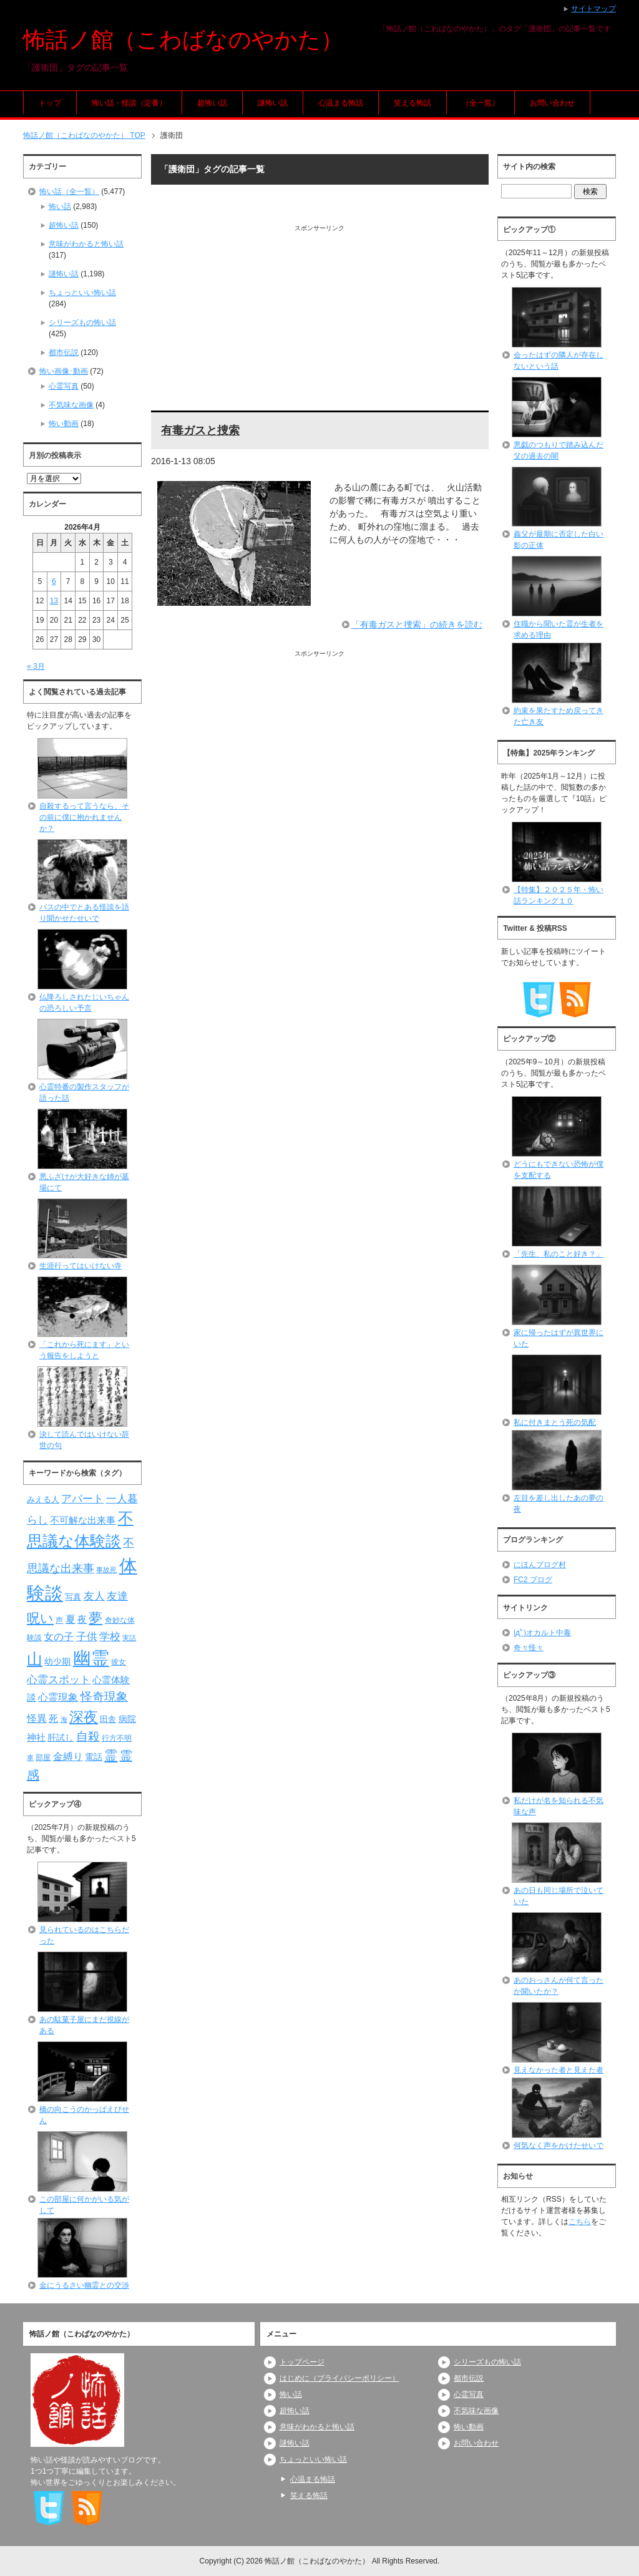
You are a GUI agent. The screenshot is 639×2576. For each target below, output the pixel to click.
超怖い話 (212, 103)
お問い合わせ (552, 103)
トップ (50, 103)
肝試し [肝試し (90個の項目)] (60, 1737)
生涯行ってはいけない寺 (80, 1265)
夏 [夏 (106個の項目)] (71, 1619)
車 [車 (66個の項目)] (30, 1757)
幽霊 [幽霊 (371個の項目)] (91, 1658)
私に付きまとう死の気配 (555, 1422)
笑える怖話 (412, 103)
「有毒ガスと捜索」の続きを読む (416, 624)
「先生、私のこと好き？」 (558, 1254)
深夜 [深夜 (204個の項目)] (83, 1717)
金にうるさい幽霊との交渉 (84, 2285)
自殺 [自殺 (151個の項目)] (88, 1736)
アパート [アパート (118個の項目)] (82, 1499)
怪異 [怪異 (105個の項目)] (37, 1718)
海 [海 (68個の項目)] (64, 1719)
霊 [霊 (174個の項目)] (110, 1755)
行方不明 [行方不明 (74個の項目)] (117, 1738)
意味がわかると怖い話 (86, 244)
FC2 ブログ (533, 1579)
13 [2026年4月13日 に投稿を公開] (54, 600)
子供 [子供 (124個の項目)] (86, 1636)
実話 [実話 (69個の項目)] (129, 1637)
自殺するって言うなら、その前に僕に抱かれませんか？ (84, 817)
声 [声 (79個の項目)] (59, 1620)
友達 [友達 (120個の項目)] (117, 1596)
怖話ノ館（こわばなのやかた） (183, 39)
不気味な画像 (71, 405)
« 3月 (36, 666)
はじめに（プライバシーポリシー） (339, 2378)
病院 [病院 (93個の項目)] (127, 1719)
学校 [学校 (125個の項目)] (109, 1636)
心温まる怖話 (340, 103)
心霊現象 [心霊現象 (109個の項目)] (58, 1697)
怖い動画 (64, 423)
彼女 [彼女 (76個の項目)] (118, 1662)
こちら (579, 2221)
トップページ (302, 2362)
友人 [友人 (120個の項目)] (94, 1596)
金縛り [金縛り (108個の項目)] (68, 1756)
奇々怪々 (529, 1647)
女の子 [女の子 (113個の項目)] (59, 1636)
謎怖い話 (273, 103)
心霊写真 (64, 386)
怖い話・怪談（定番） (129, 103)
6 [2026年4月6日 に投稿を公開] (54, 581)
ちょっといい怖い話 (82, 292)
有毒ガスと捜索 (200, 430)
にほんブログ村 (540, 1564)
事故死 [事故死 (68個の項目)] (106, 1569)
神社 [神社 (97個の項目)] (36, 1737)
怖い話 (60, 206)
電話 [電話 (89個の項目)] (93, 1757)
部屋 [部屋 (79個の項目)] (43, 1757)
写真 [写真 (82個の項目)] (73, 1596)
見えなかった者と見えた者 (558, 2070)
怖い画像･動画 (63, 371)
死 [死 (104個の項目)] (53, 1718)
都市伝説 (64, 352)
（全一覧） (480, 103)
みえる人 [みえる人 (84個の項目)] (43, 1499)
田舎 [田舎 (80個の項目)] (108, 1719)
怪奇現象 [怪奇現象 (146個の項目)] (104, 1696)
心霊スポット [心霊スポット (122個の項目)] (58, 1679)
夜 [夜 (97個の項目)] (82, 1620)
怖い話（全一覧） (69, 191)
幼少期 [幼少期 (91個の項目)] (57, 1661)
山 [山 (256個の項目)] (34, 1659)
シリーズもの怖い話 (82, 322)
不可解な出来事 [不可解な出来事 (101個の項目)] (82, 1520)
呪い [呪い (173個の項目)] (40, 1618)
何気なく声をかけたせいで (558, 2145)
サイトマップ (593, 8)
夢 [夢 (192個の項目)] (95, 1618)
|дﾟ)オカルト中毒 (542, 1632)
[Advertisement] (320, 320)
